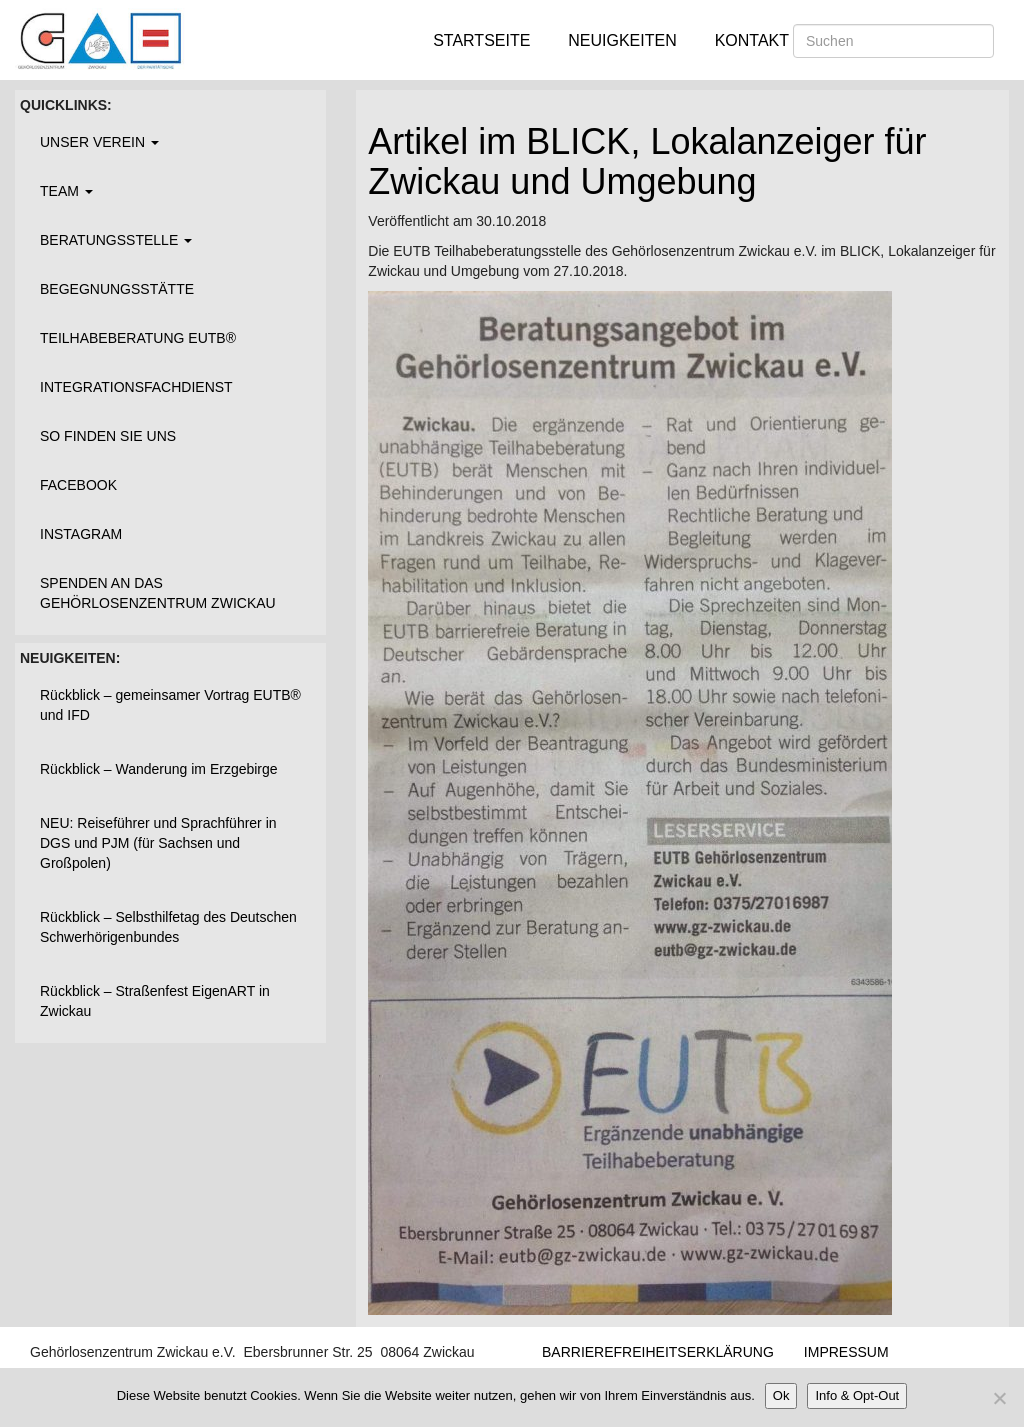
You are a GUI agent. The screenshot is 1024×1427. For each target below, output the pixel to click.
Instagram (81, 534)
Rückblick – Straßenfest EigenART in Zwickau (155, 1001)
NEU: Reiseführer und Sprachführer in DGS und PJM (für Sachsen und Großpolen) (158, 843)
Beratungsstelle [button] (116, 240)
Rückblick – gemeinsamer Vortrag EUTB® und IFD (170, 705)
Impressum (846, 1352)
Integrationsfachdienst (136, 387)
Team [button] (66, 191)
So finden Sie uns (108, 436)
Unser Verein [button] (99, 142)
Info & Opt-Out (857, 1395)
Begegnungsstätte (117, 289)
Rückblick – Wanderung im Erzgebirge (159, 769)
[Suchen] (893, 41)
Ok (781, 1395)
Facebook (78, 485)
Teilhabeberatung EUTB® (138, 338)
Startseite (481, 40)
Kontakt (752, 40)
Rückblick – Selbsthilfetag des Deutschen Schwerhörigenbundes (168, 927)
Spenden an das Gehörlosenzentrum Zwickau (158, 593)
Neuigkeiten (622, 40)
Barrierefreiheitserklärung (658, 1352)
